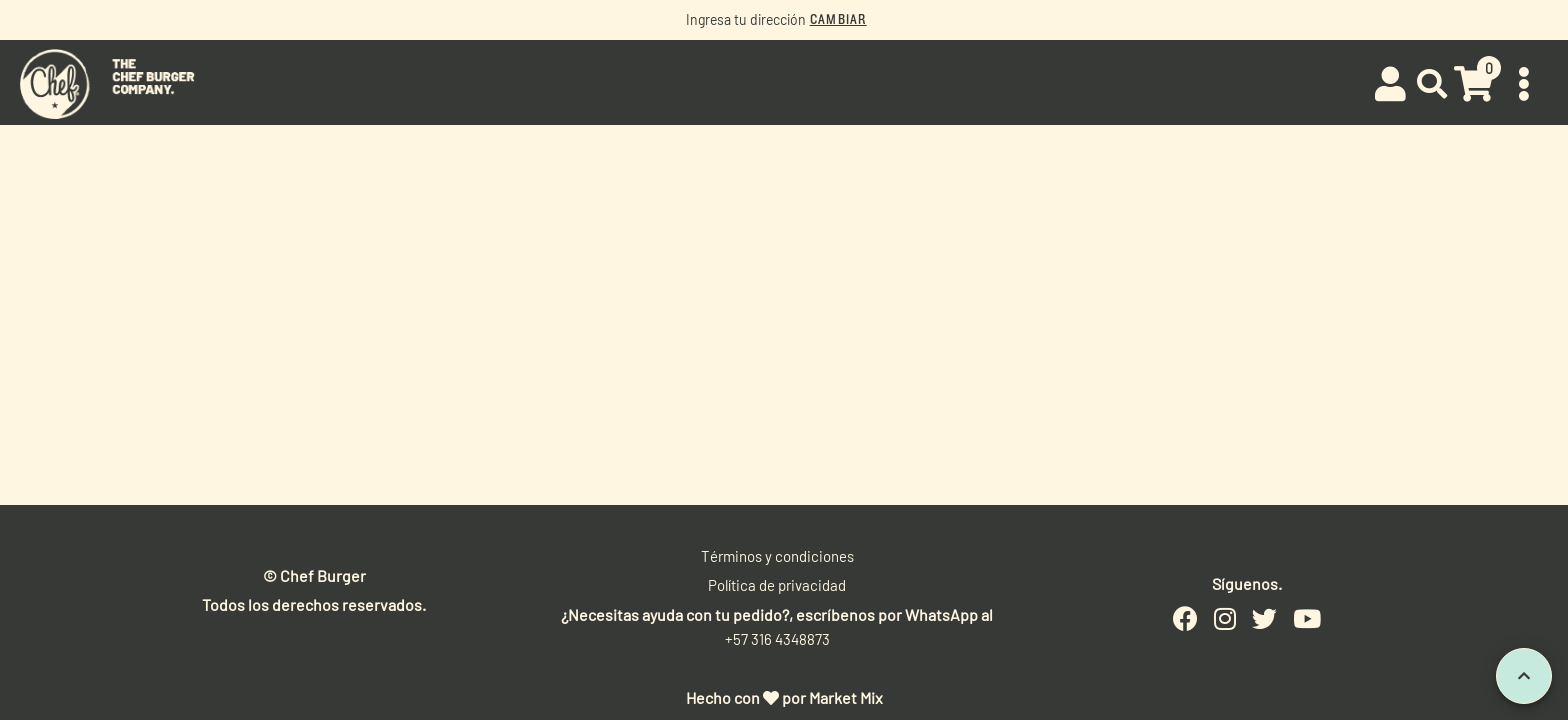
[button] (1432, 84)
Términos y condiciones (777, 556)
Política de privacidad (777, 585)
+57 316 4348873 (777, 639)
